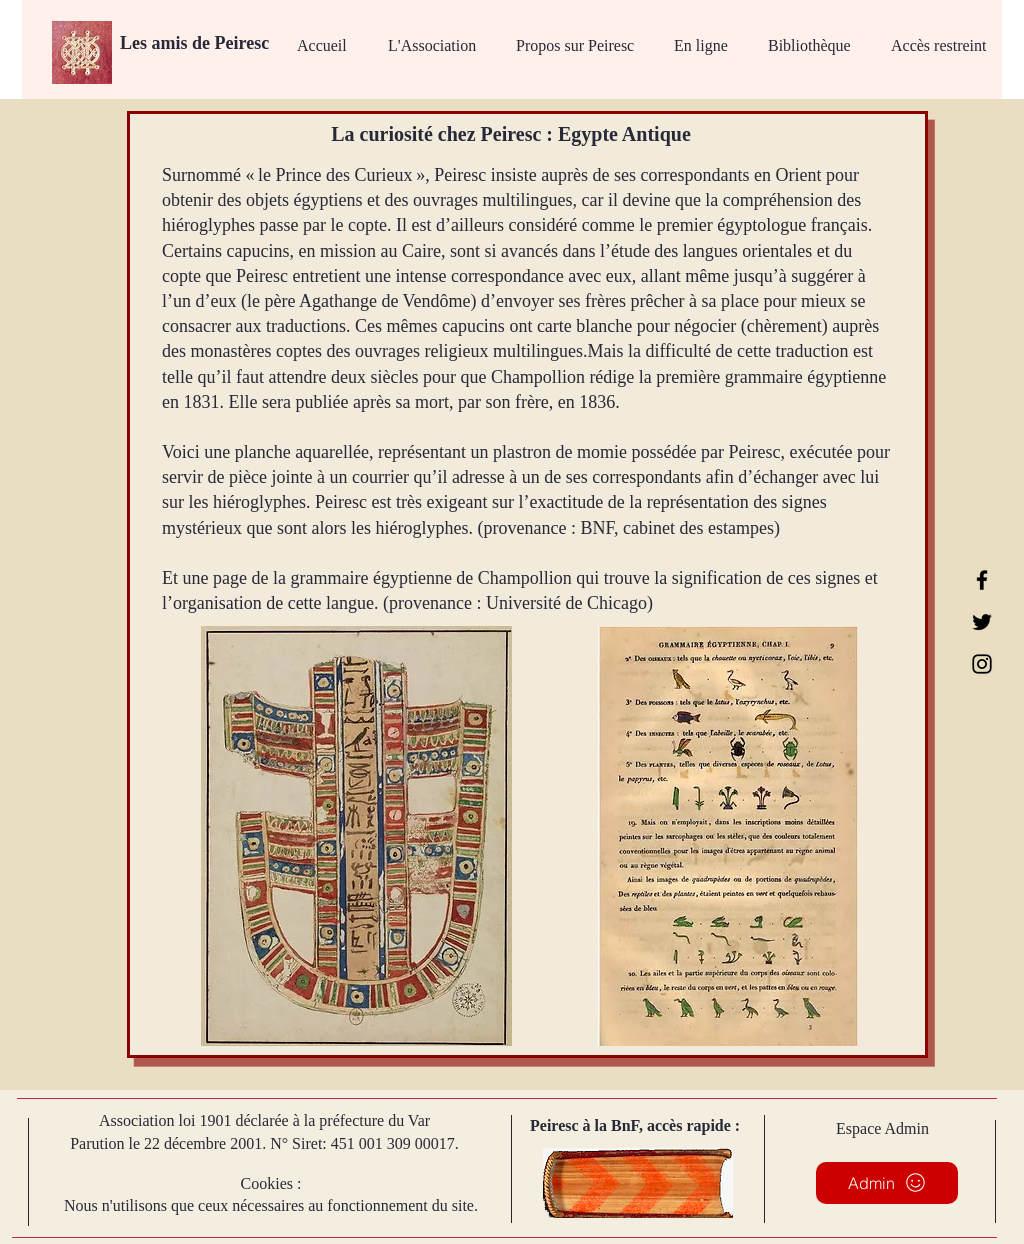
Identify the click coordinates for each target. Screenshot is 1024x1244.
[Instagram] (982, 664)
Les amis (156, 43)
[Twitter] (982, 622)
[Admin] (887, 1183)
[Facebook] (982, 580)
